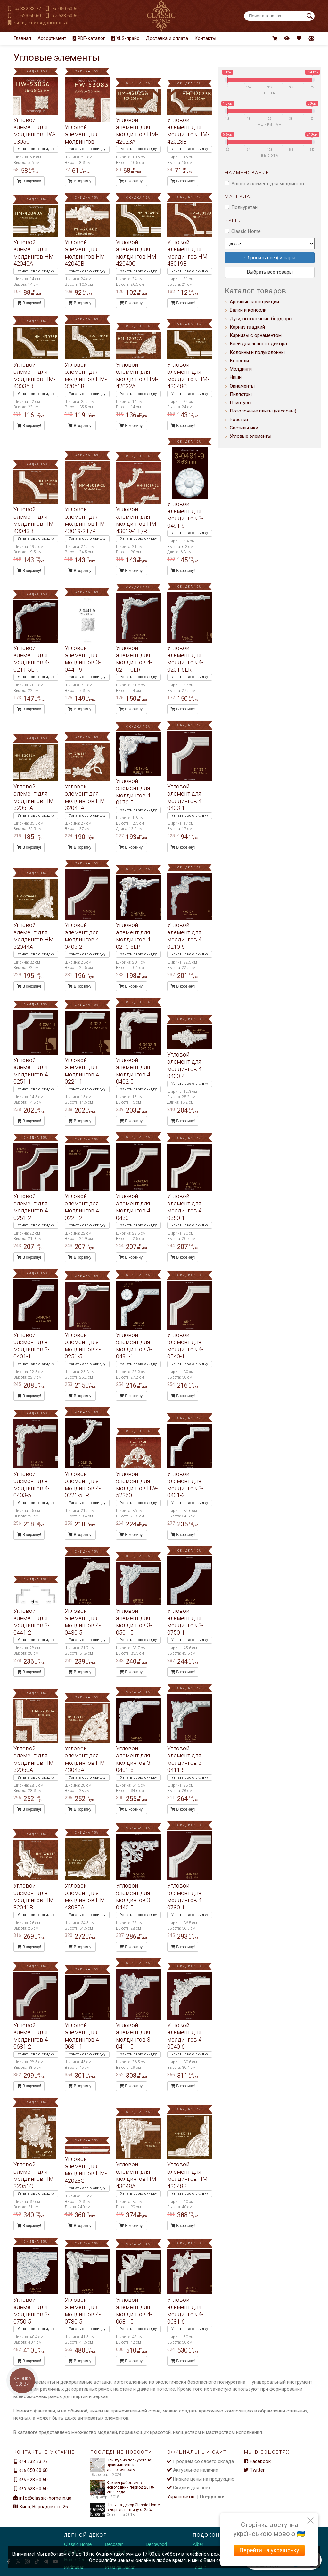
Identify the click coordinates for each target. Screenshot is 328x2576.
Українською (181, 2497)
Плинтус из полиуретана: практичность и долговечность (121, 2465)
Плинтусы (240, 402)
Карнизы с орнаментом (256, 335)
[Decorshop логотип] (25, 2542)
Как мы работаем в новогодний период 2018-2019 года (122, 2487)
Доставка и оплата (167, 38)
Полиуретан (244, 207)
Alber (198, 2544)
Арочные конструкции (254, 302)
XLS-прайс (125, 38)
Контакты (205, 38)
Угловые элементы (250, 436)
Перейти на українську (269, 2550)
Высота (270, 155)
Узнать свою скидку (36, 149)
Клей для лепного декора (258, 344)
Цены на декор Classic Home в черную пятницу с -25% (125, 2507)
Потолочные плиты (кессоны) (263, 411)
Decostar (114, 2544)
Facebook (257, 2461)
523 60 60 (65, 16)
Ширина (270, 124)
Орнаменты (242, 386)
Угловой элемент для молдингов (267, 184)
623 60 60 (27, 16)
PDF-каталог (89, 38)
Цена (269, 93)
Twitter (254, 2470)
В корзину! (29, 181)
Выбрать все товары (270, 272)
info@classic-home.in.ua (45, 2498)
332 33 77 (27, 9)
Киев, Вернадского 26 (41, 23)
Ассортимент (51, 38)
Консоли (239, 361)
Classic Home (246, 231)
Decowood (156, 2544)
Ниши (236, 377)
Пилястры (241, 394)
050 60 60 (65, 9)
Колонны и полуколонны (257, 352)
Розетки (239, 419)
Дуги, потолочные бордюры (261, 319)
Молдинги (241, 369)
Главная (22, 38)
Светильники (244, 428)
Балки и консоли (248, 310)
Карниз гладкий (247, 327)
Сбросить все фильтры (269, 257)
